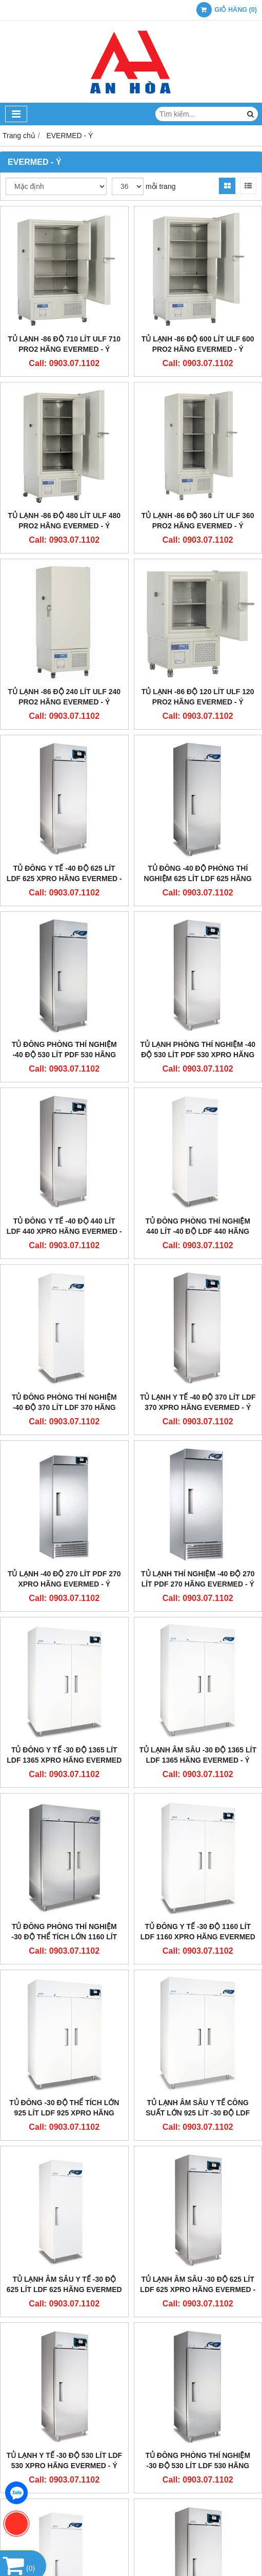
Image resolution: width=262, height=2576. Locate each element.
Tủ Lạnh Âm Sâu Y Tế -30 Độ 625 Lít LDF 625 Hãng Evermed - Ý (64, 2289)
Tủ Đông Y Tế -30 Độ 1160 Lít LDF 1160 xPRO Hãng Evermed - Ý (197, 1936)
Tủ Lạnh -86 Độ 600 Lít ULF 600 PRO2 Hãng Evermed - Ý (198, 344)
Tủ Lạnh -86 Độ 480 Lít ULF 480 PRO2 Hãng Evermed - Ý (64, 520)
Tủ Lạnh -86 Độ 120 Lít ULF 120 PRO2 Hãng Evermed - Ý (198, 697)
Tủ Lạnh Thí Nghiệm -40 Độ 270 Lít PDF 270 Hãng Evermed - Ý (198, 1579)
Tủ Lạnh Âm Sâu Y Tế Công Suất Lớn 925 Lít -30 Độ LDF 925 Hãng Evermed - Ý (198, 2112)
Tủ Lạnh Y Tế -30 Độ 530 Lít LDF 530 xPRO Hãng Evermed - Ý (64, 2460)
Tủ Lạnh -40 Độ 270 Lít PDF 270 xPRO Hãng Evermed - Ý (64, 1579)
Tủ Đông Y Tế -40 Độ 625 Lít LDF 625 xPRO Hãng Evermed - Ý (64, 878)
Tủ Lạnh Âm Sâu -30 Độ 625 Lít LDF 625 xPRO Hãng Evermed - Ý (197, 2289)
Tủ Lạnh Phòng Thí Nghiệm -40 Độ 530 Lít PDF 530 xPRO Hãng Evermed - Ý (197, 1054)
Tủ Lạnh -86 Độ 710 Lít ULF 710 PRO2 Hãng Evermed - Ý (64, 344)
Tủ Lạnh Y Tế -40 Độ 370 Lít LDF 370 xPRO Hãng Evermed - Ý (198, 1402)
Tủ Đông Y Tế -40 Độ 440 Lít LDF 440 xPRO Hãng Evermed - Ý (64, 1231)
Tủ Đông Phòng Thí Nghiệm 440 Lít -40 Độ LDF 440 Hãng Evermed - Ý (197, 1231)
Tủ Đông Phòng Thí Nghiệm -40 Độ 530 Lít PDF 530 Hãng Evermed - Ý (64, 1054)
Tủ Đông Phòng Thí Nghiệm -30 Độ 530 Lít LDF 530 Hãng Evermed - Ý (197, 2465)
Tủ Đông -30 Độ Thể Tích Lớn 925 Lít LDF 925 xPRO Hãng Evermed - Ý (64, 2112)
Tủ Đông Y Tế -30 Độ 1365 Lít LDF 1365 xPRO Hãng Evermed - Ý (64, 1760)
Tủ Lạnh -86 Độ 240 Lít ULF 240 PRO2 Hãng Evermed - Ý (64, 697)
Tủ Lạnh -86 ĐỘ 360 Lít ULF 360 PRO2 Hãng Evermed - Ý (198, 520)
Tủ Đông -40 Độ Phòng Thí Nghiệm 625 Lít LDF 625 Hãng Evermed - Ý (198, 878)
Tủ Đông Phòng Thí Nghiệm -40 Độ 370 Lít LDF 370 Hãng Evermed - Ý (64, 1407)
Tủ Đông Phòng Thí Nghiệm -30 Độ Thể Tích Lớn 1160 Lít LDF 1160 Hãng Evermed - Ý (64, 1936)
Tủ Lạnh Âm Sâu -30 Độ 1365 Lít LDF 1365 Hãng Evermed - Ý (197, 1755)
